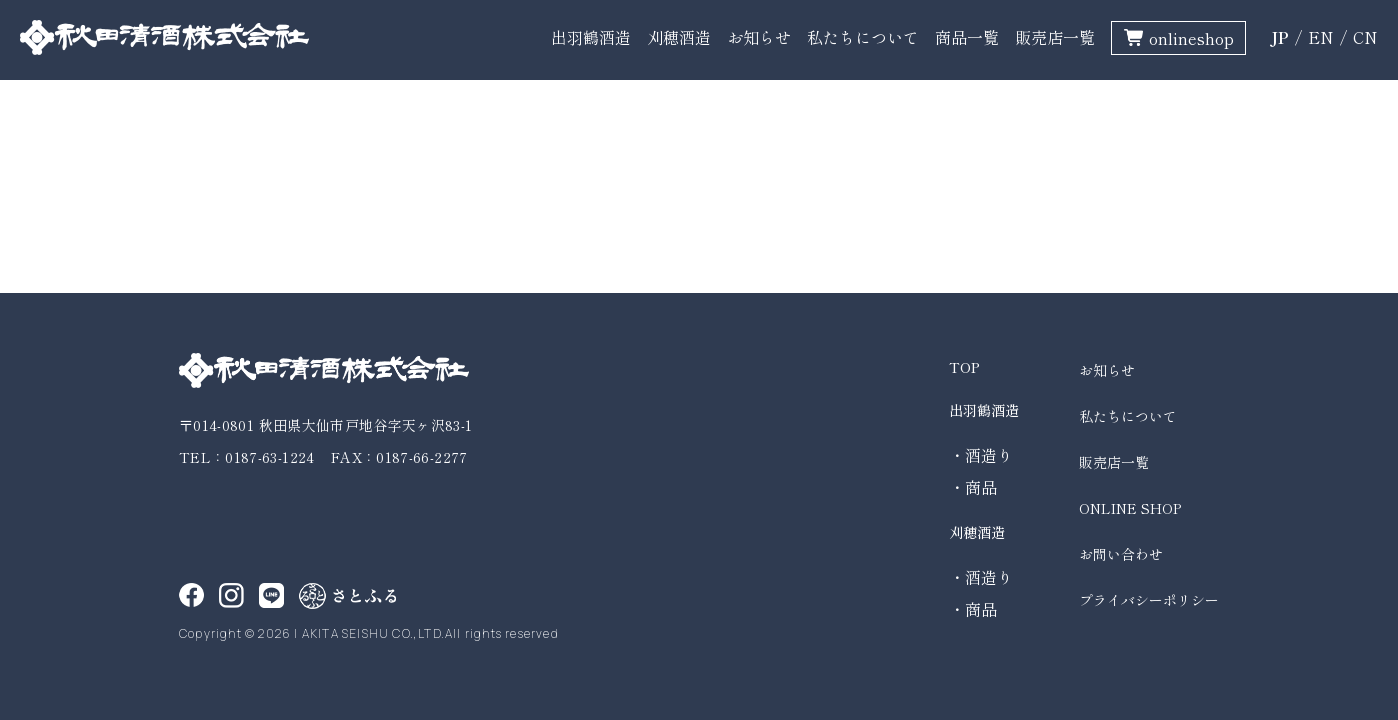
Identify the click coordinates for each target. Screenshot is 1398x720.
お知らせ (759, 37)
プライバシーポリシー (1149, 600)
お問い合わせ (1121, 554)
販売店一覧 (1055, 37)
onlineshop (1191, 38)
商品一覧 (967, 37)
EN (1321, 37)
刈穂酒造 (679, 37)
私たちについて (863, 37)
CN (1365, 37)
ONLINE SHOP (1130, 508)
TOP (964, 367)
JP (1279, 37)
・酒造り (981, 455)
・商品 (973, 487)
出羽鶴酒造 (591, 37)
